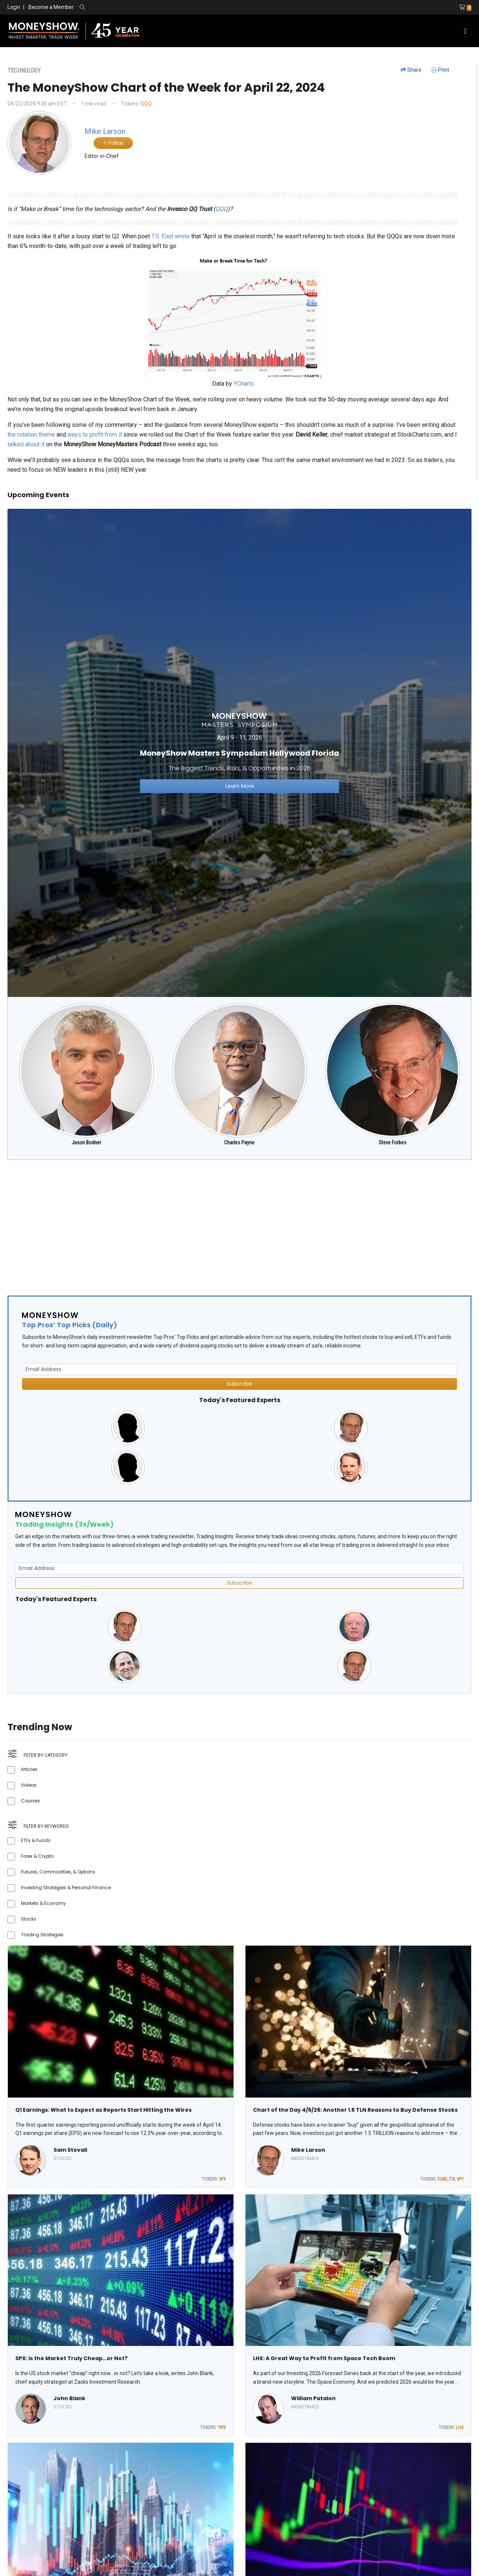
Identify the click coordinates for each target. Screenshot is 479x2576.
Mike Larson (308, 2150)
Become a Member (51, 7)
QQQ (146, 104)
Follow (113, 143)
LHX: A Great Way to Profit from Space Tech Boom (324, 2358)
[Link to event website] (239, 752)
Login (13, 7)
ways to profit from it (94, 434)
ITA (452, 2179)
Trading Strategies (42, 1934)
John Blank (69, 2398)
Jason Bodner (86, 1142)
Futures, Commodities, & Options (58, 1872)
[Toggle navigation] (465, 31)
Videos (29, 1785)
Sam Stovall (70, 2150)
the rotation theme (31, 434)
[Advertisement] (232, 1224)
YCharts (244, 383)
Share (411, 70)
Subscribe (239, 1384)
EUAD (442, 2179)
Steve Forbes (392, 1142)
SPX (222, 2179)
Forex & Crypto (37, 1856)
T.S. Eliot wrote (171, 236)
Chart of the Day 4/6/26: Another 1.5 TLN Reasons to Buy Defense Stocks (355, 2110)
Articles (29, 1769)
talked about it (26, 444)
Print (440, 70)
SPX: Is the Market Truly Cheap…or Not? (71, 2358)
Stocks (28, 1919)
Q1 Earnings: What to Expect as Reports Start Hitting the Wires (103, 2110)
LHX (460, 2427)
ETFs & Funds (36, 1840)
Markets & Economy (43, 1903)
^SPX (221, 2427)
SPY (460, 2179)
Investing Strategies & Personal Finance (66, 1887)
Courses (30, 1801)
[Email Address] (239, 1369)
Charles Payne (239, 1142)
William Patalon (313, 2398)
